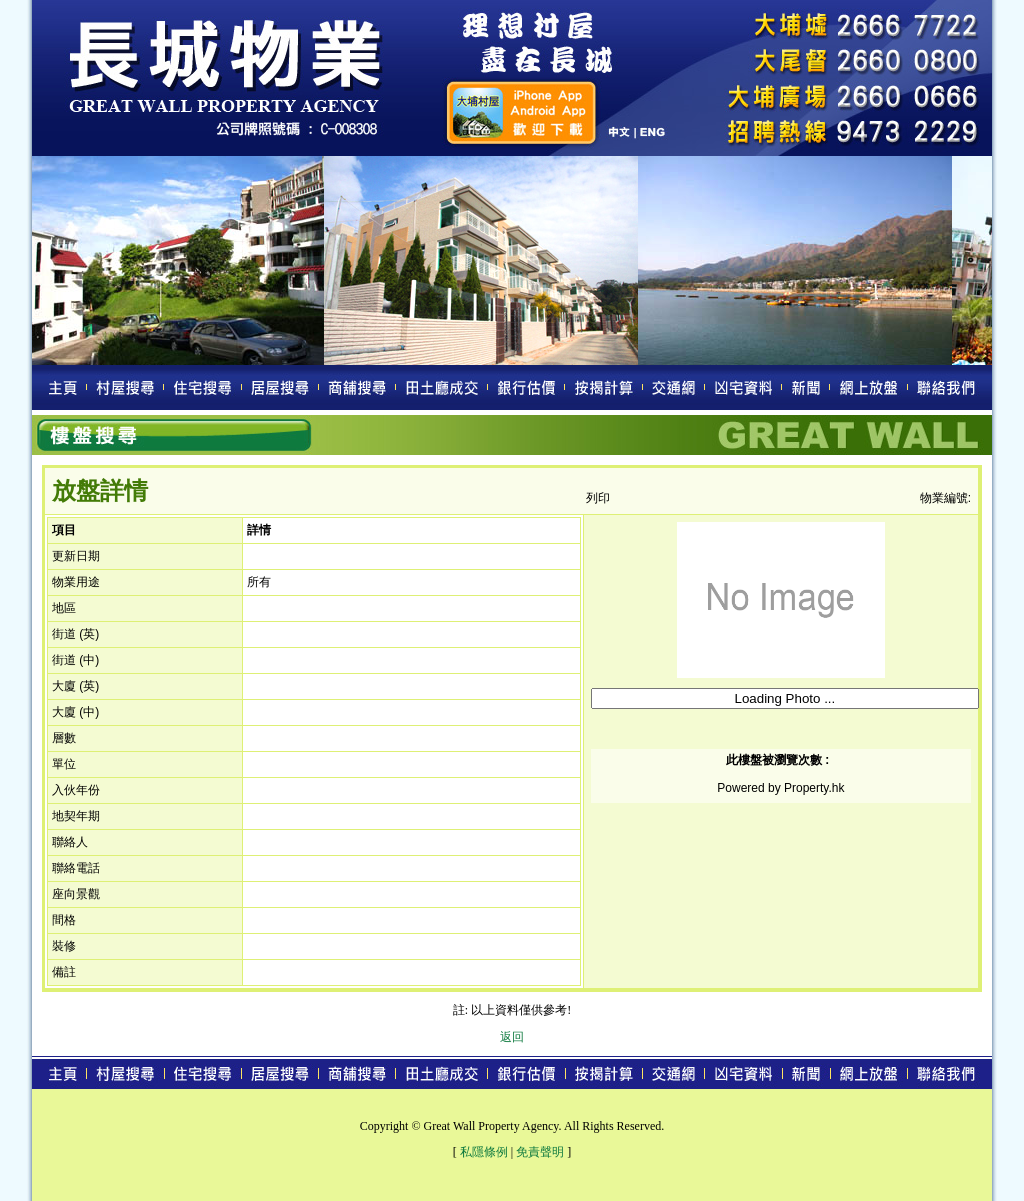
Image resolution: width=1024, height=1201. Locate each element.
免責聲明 (540, 1152)
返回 (512, 1037)
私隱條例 (484, 1152)
